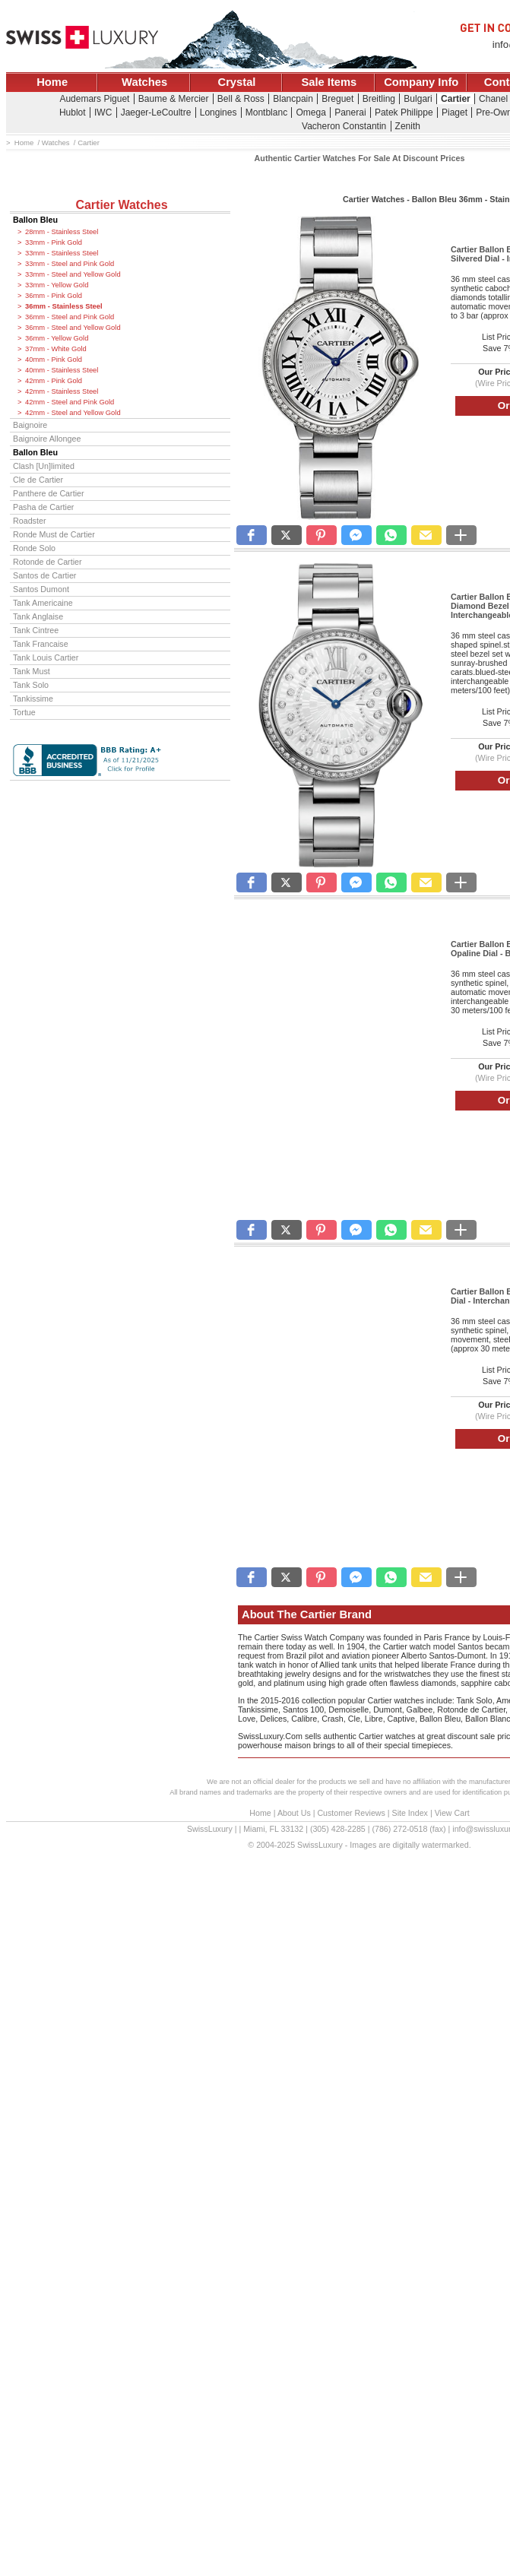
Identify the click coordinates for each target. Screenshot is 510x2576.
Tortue (24, 712)
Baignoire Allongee (47, 438)
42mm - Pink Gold (53, 381)
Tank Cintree (36, 630)
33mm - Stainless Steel (61, 253)
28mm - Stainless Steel (61, 232)
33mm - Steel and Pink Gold (69, 264)
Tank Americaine (43, 602)
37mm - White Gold (56, 349)
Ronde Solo (34, 548)
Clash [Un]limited (43, 466)
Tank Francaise (40, 643)
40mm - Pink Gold (53, 359)
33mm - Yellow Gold (56, 285)
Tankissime (33, 698)
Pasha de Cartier (43, 507)
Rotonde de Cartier (47, 561)
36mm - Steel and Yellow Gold (73, 327)
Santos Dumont (41, 589)
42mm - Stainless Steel (61, 391)
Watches (144, 82)
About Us (294, 1812)
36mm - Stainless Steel (64, 306)
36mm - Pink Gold (53, 295)
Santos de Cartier (44, 575)
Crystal (237, 82)
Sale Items (328, 82)
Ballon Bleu (35, 219)
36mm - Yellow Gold (56, 338)
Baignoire (30, 424)
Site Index (410, 1812)
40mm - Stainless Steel (61, 370)
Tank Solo (31, 684)
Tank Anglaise (38, 616)
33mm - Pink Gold (53, 242)
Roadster (29, 520)
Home (52, 82)
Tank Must (31, 671)
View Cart (452, 1812)
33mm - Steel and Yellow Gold (73, 274)
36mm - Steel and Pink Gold (69, 317)
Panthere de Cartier (48, 493)
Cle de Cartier (38, 479)
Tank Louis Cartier (45, 657)
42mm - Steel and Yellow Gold (73, 413)
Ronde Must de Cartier (54, 534)
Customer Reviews (351, 1812)
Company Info (421, 82)
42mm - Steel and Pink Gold (69, 402)
